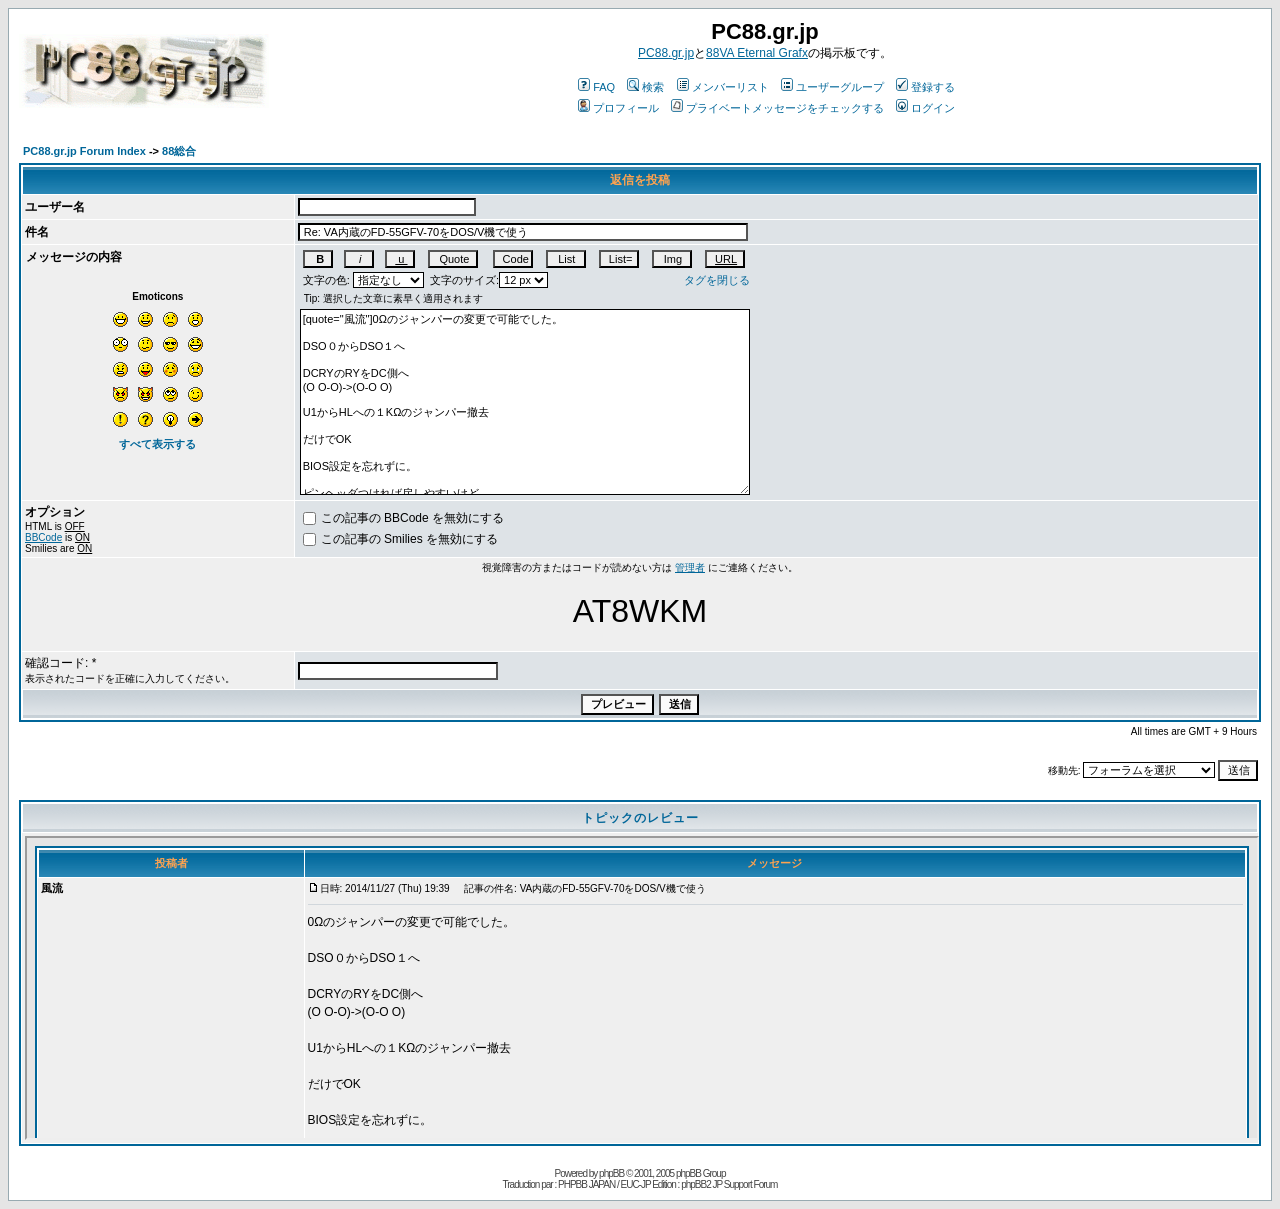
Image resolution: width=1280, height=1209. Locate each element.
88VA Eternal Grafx (757, 53)
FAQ (596, 87)
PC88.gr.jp (666, 53)
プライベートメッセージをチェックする (777, 108)
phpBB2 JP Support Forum (729, 1184)
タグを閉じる (717, 280)
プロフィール (618, 108)
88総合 (179, 151)
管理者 (690, 567)
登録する (925, 87)
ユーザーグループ (832, 87)
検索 (645, 87)
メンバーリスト (723, 87)
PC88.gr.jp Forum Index (84, 151)
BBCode (43, 537)
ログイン (925, 108)
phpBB (611, 1173)
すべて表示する (157, 444)
